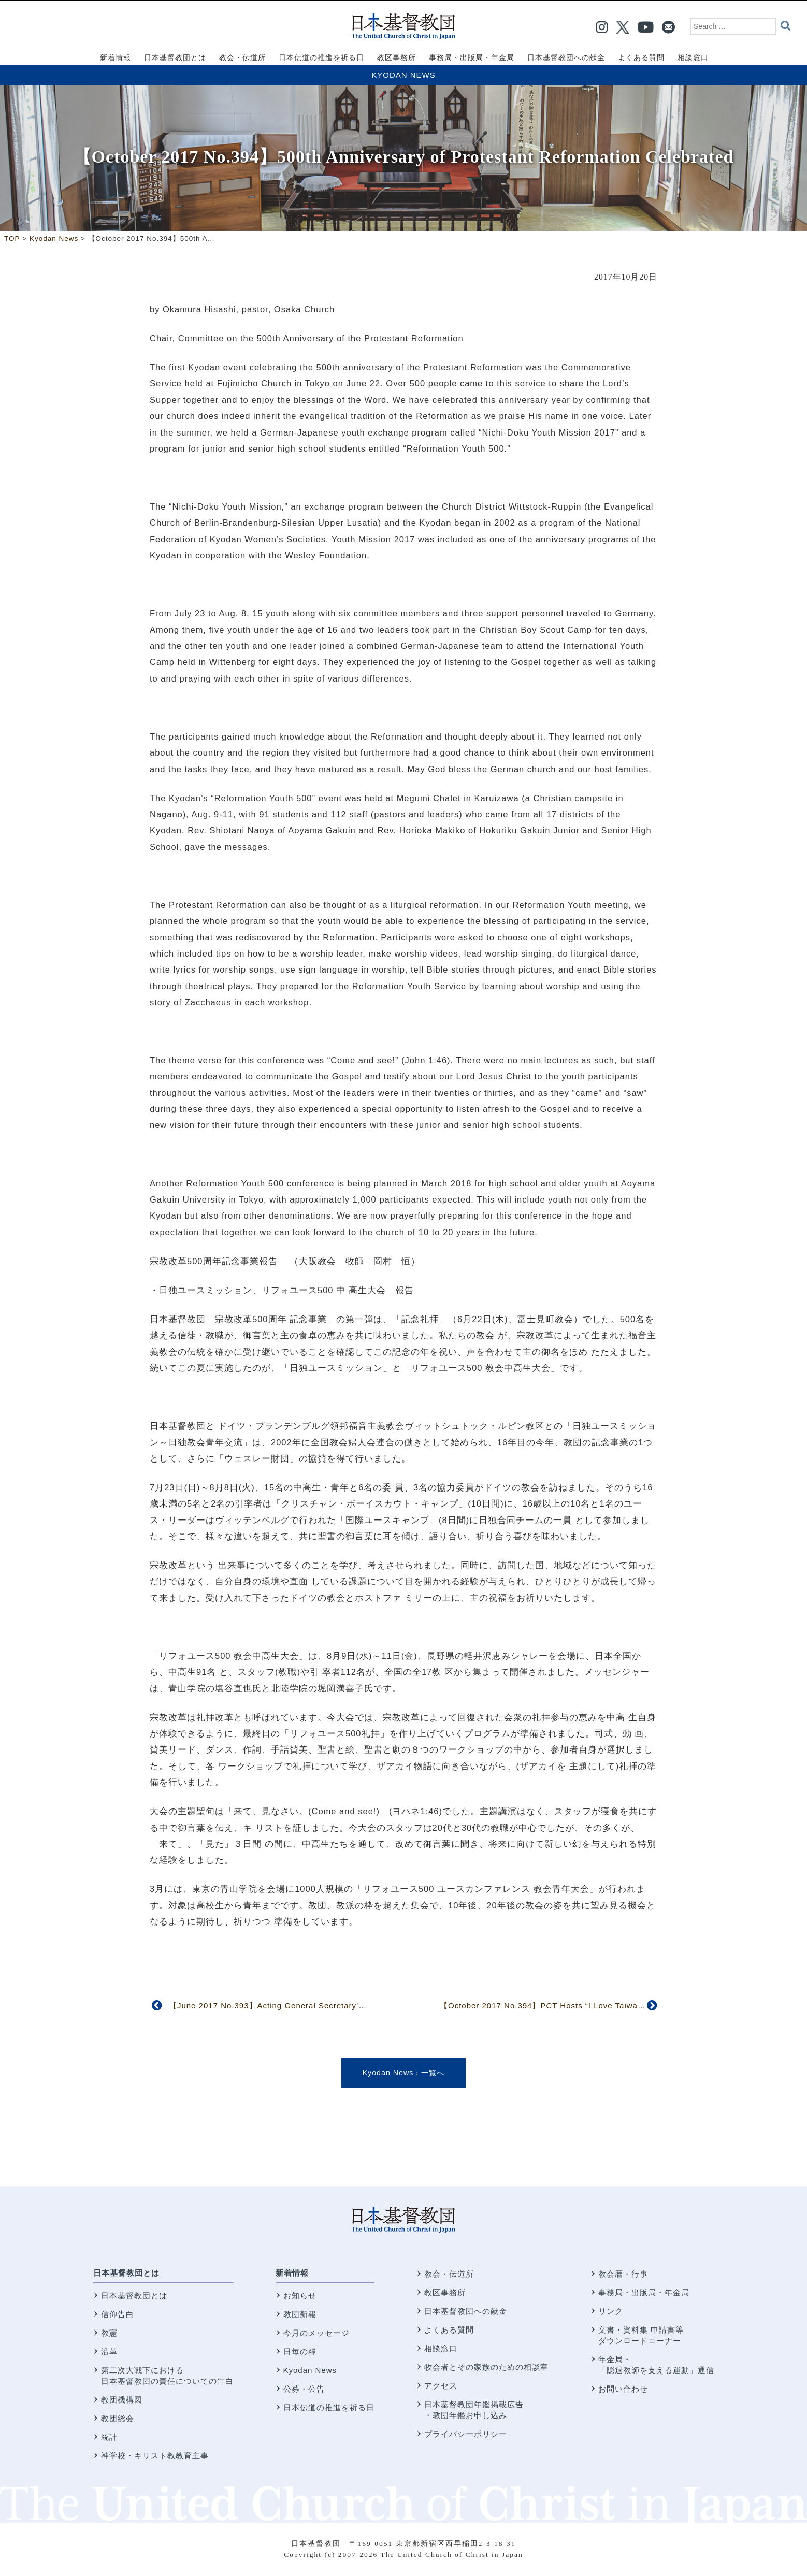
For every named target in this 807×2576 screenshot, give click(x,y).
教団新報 (299, 2314)
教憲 (109, 2332)
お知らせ (299, 2295)
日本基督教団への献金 (465, 2311)
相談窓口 (440, 2348)
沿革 (109, 2351)
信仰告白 (117, 2314)
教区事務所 (445, 2292)
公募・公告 (304, 2388)
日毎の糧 (299, 2351)
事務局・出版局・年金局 (643, 2292)
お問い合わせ (623, 2388)
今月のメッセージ (316, 2332)
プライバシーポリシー (465, 2433)
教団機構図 (121, 2399)
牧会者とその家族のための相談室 (486, 2367)
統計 (109, 2437)
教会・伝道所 (449, 2273)
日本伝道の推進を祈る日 (328, 2407)
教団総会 (117, 2418)
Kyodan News (403, 74)
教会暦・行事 (623, 2273)
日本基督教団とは (126, 2272)
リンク (610, 2311)
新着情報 (292, 2272)
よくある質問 (449, 2329)
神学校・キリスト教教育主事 (155, 2455)
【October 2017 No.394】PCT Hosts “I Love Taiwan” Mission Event (571, 2005)
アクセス (440, 2385)
